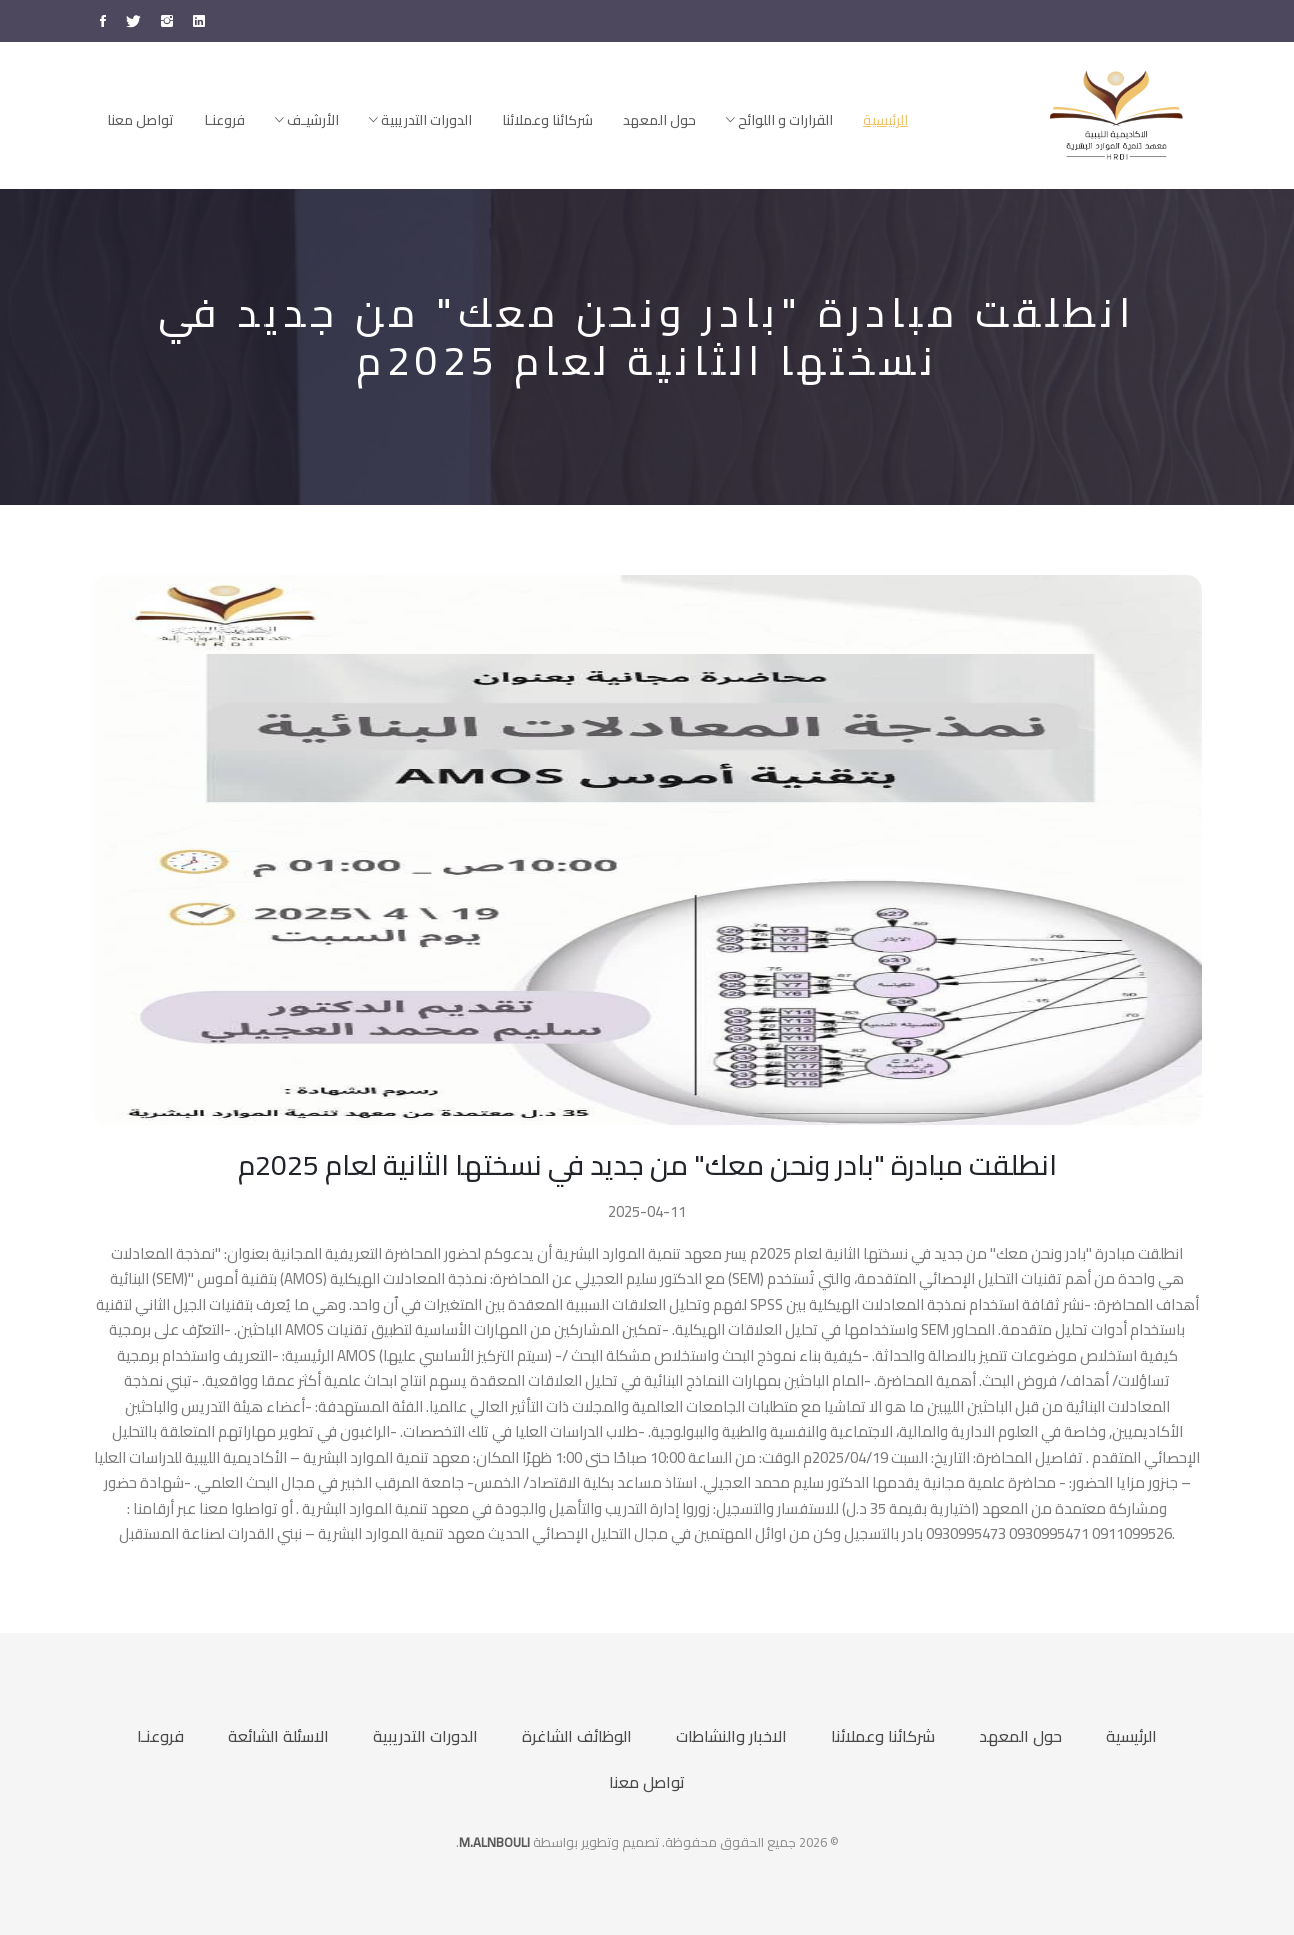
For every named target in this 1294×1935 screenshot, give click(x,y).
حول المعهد (659, 120)
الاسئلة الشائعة (278, 1736)
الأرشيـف (307, 120)
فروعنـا (224, 120)
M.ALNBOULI (494, 1842)
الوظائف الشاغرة (577, 1736)
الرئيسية (885, 120)
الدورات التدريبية (420, 120)
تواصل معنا (140, 120)
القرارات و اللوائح (779, 120)
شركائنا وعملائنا (547, 120)
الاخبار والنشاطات (731, 1736)
